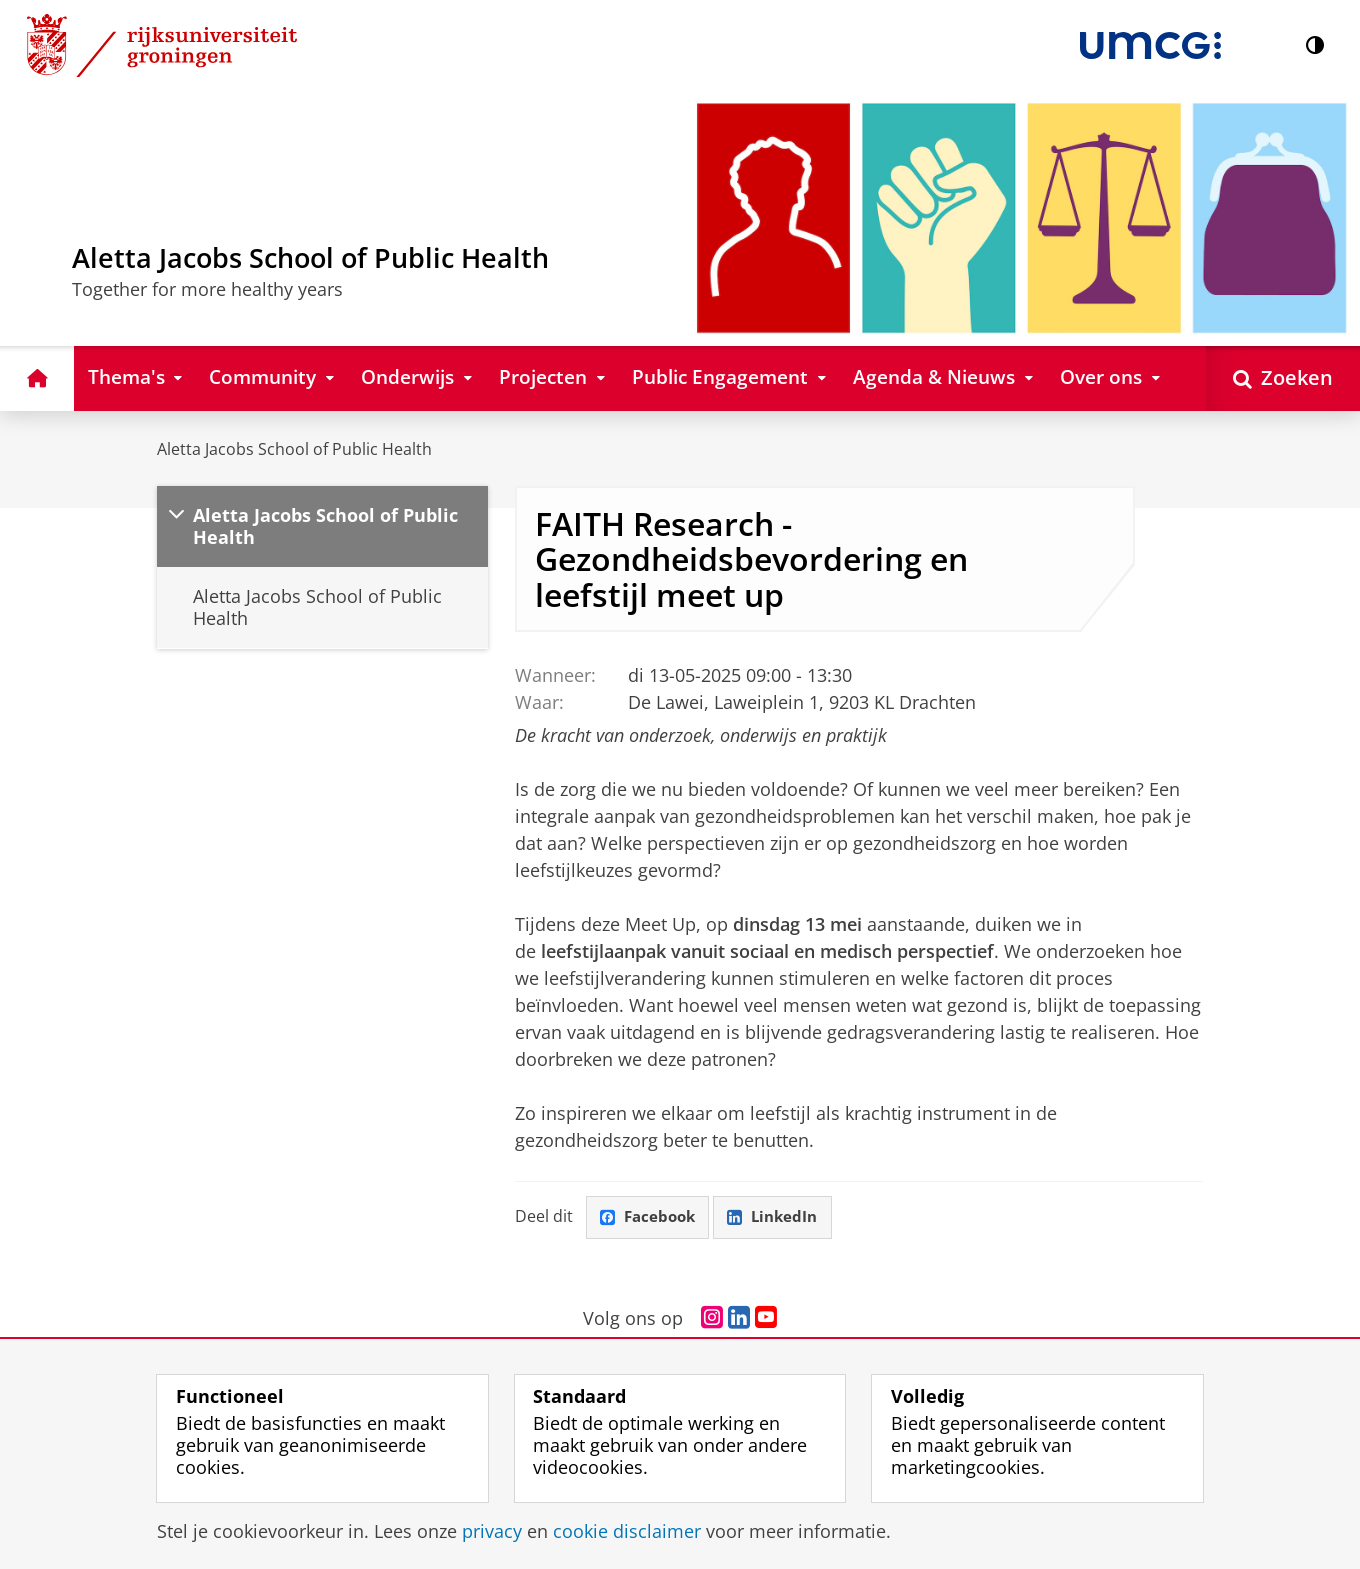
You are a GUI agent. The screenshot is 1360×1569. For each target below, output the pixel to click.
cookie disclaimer (627, 1531)
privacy (492, 1531)
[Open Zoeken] (1283, 378)
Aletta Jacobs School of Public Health (294, 449)
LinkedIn (780, 1218)
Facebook (650, 1218)
